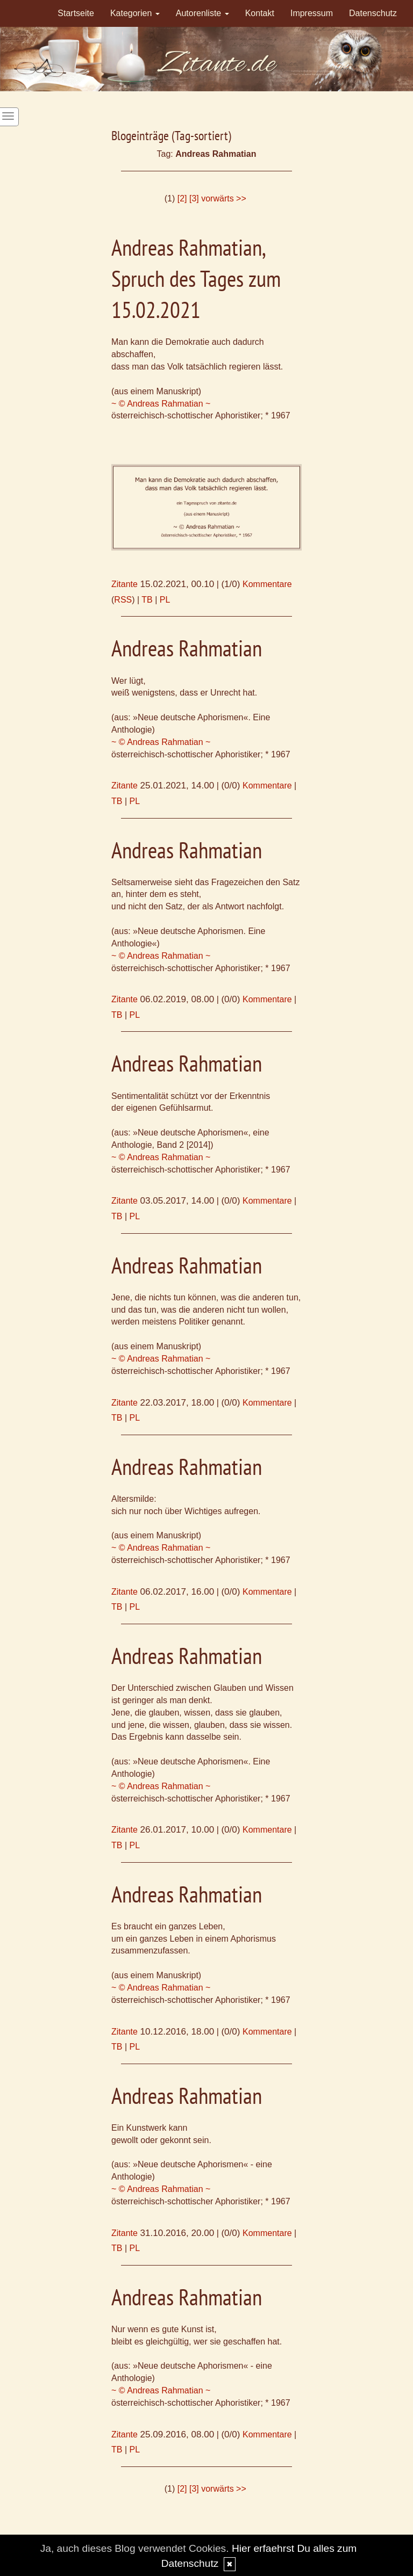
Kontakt (259, 13)
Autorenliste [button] (202, 13)
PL (165, 599)
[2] (182, 198)
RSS (123, 599)
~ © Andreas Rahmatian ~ (160, 403)
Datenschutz (373, 13)
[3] (194, 198)
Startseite (76, 13)
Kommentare (267, 584)
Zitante (124, 584)
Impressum (311, 13)
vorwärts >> (223, 198)
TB (146, 599)
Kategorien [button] (135, 13)
